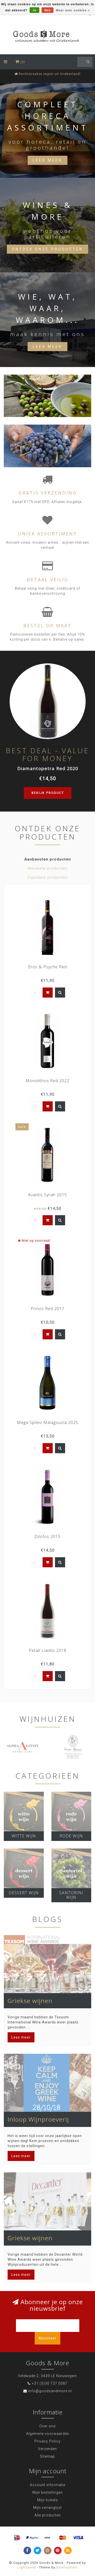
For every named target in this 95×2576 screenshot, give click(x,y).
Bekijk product (47, 793)
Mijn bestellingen (47, 2492)
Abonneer (47, 2338)
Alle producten (47, 2515)
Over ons (47, 2426)
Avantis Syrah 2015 (47, 1195)
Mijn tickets (47, 2500)
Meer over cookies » (73, 10)
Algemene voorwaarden (47, 2434)
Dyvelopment (67, 2567)
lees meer (47, 347)
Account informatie (47, 2485)
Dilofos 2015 (47, 1536)
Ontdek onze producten (47, 249)
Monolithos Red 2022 (47, 1080)
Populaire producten (48, 877)
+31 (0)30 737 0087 (49, 2383)
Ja (34, 10)
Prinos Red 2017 (47, 1308)
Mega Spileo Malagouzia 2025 (47, 1422)
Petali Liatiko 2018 (47, 1650)
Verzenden (47, 2449)
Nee (47, 10)
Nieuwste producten (47, 868)
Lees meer (47, 160)
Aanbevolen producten (47, 859)
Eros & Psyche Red (47, 967)
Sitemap (47, 2456)
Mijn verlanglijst (47, 2508)
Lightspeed (26, 2567)
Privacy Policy (47, 2441)
